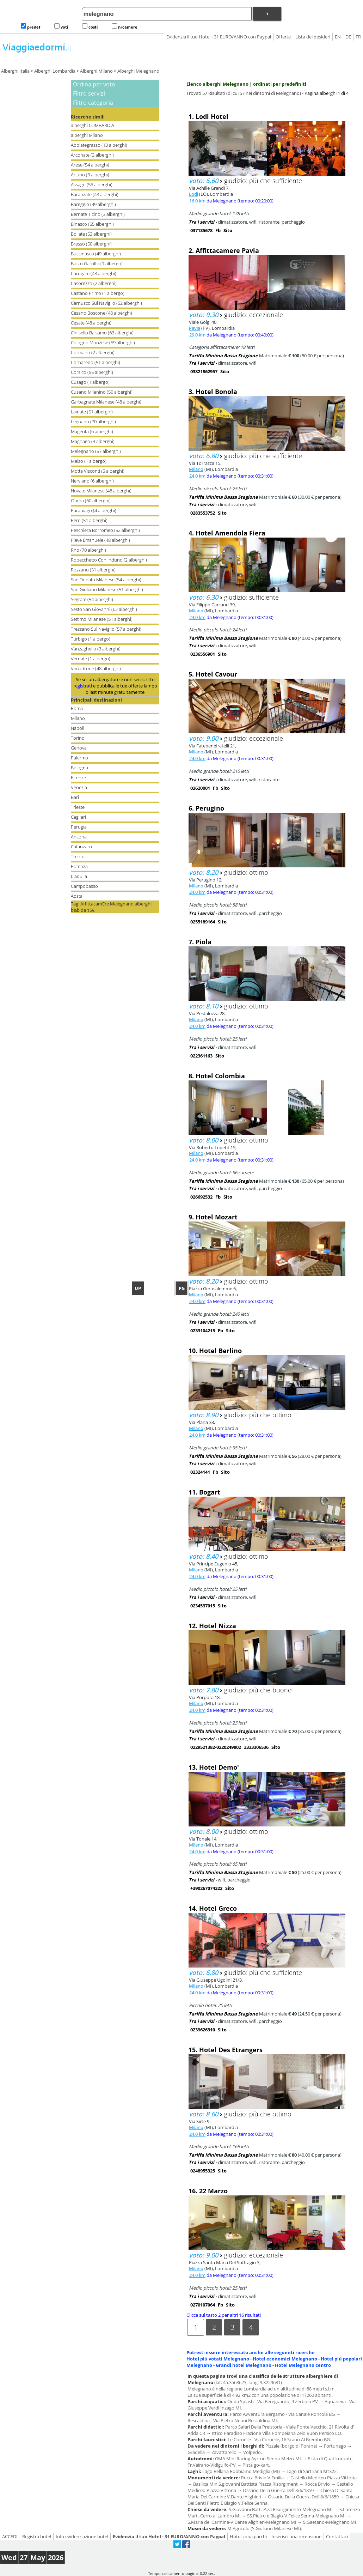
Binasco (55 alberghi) (92, 224)
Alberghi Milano (96, 71)
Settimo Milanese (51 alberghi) (102, 619)
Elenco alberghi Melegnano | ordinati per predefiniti (246, 84)
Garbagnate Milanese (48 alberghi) (106, 402)
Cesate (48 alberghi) (91, 323)
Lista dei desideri (312, 37)
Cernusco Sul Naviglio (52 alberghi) (106, 303)
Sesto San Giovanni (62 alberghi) (104, 609)
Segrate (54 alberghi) (92, 599)
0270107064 (202, 2305)
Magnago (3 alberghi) (93, 441)
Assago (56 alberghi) (91, 184)
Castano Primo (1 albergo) (97, 293)
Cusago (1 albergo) (90, 382)
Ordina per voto (94, 84)
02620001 (200, 788)
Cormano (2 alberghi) (93, 352)
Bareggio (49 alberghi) (93, 204)
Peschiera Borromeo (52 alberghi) (105, 530)
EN (338, 37)
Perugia (79, 827)
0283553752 (202, 513)
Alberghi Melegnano (138, 71)
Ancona (79, 837)
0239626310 (202, 2029)
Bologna (79, 767)
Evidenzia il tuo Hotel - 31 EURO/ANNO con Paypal (218, 37)
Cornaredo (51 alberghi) (95, 362)
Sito (227, 230)
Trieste (78, 807)
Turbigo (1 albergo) (90, 639)
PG (182, 1288)
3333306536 (256, 1747)
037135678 (201, 230)
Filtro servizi (89, 93)
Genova (79, 748)
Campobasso (84, 886)
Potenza (79, 866)
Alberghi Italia (15, 71)
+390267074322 (206, 1888)
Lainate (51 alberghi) (92, 411)
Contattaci (337, 2536)
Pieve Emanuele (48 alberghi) (100, 540)
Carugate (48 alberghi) (93, 273)
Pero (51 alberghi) (89, 520)
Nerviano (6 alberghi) (92, 481)
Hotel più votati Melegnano (217, 2359)
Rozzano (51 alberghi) (93, 569)
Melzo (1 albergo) (88, 461)
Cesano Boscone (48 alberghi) (101, 313)
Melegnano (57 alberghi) (96, 451)
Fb (218, 230)
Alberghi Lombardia (54, 71)
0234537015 (202, 1605)
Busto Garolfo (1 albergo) (97, 263)
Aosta (76, 896)
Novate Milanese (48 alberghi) (101, 490)
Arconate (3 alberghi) (92, 155)
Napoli (77, 728)
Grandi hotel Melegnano (243, 2365)
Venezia (79, 787)
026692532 (201, 1197)
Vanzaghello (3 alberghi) (96, 648)
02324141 (200, 1472)
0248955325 (202, 2171)
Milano (78, 718)
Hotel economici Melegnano (285, 2359)
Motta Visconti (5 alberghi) (97, 471)
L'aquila (79, 876)
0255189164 (202, 922)
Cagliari (78, 817)
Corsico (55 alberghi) (92, 372)
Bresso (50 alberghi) (91, 244)
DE (348, 37)
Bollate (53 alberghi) (91, 234)
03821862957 (203, 371)
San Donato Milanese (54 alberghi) (106, 579)
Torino (78, 738)
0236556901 (202, 654)
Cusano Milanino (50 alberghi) (102, 392)
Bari (75, 797)
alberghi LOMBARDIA (92, 125)
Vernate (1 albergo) (90, 658)
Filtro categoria (93, 103)
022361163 (201, 1056)
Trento (78, 856)
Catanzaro (81, 846)
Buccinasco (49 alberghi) (96, 253)
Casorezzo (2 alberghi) (94, 283)
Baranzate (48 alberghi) (94, 194)
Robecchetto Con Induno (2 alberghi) (109, 560)
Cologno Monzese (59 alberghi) (103, 342)
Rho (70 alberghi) (88, 550)
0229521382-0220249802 (215, 1747)
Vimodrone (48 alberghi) (96, 668)
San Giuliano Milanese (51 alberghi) (107, 589)
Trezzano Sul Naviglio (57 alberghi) (106, 629)
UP (138, 1288)
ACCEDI (10, 2536)
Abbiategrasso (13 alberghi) (99, 145)
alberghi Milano (87, 135)
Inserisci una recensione (296, 2536)
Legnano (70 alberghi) (93, 421)
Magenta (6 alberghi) (92, 431)
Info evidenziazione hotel (82, 2536)
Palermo (79, 757)
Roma (77, 708)
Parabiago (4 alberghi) (93, 510)
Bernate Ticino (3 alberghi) (98, 214)
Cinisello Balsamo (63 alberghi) (102, 332)
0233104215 (202, 1330)
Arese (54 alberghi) (90, 165)
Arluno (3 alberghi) (90, 174)
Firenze (78, 777)
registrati (82, 686)
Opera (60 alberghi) (91, 500)
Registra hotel (36, 2536)
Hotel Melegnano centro (303, 2365)
